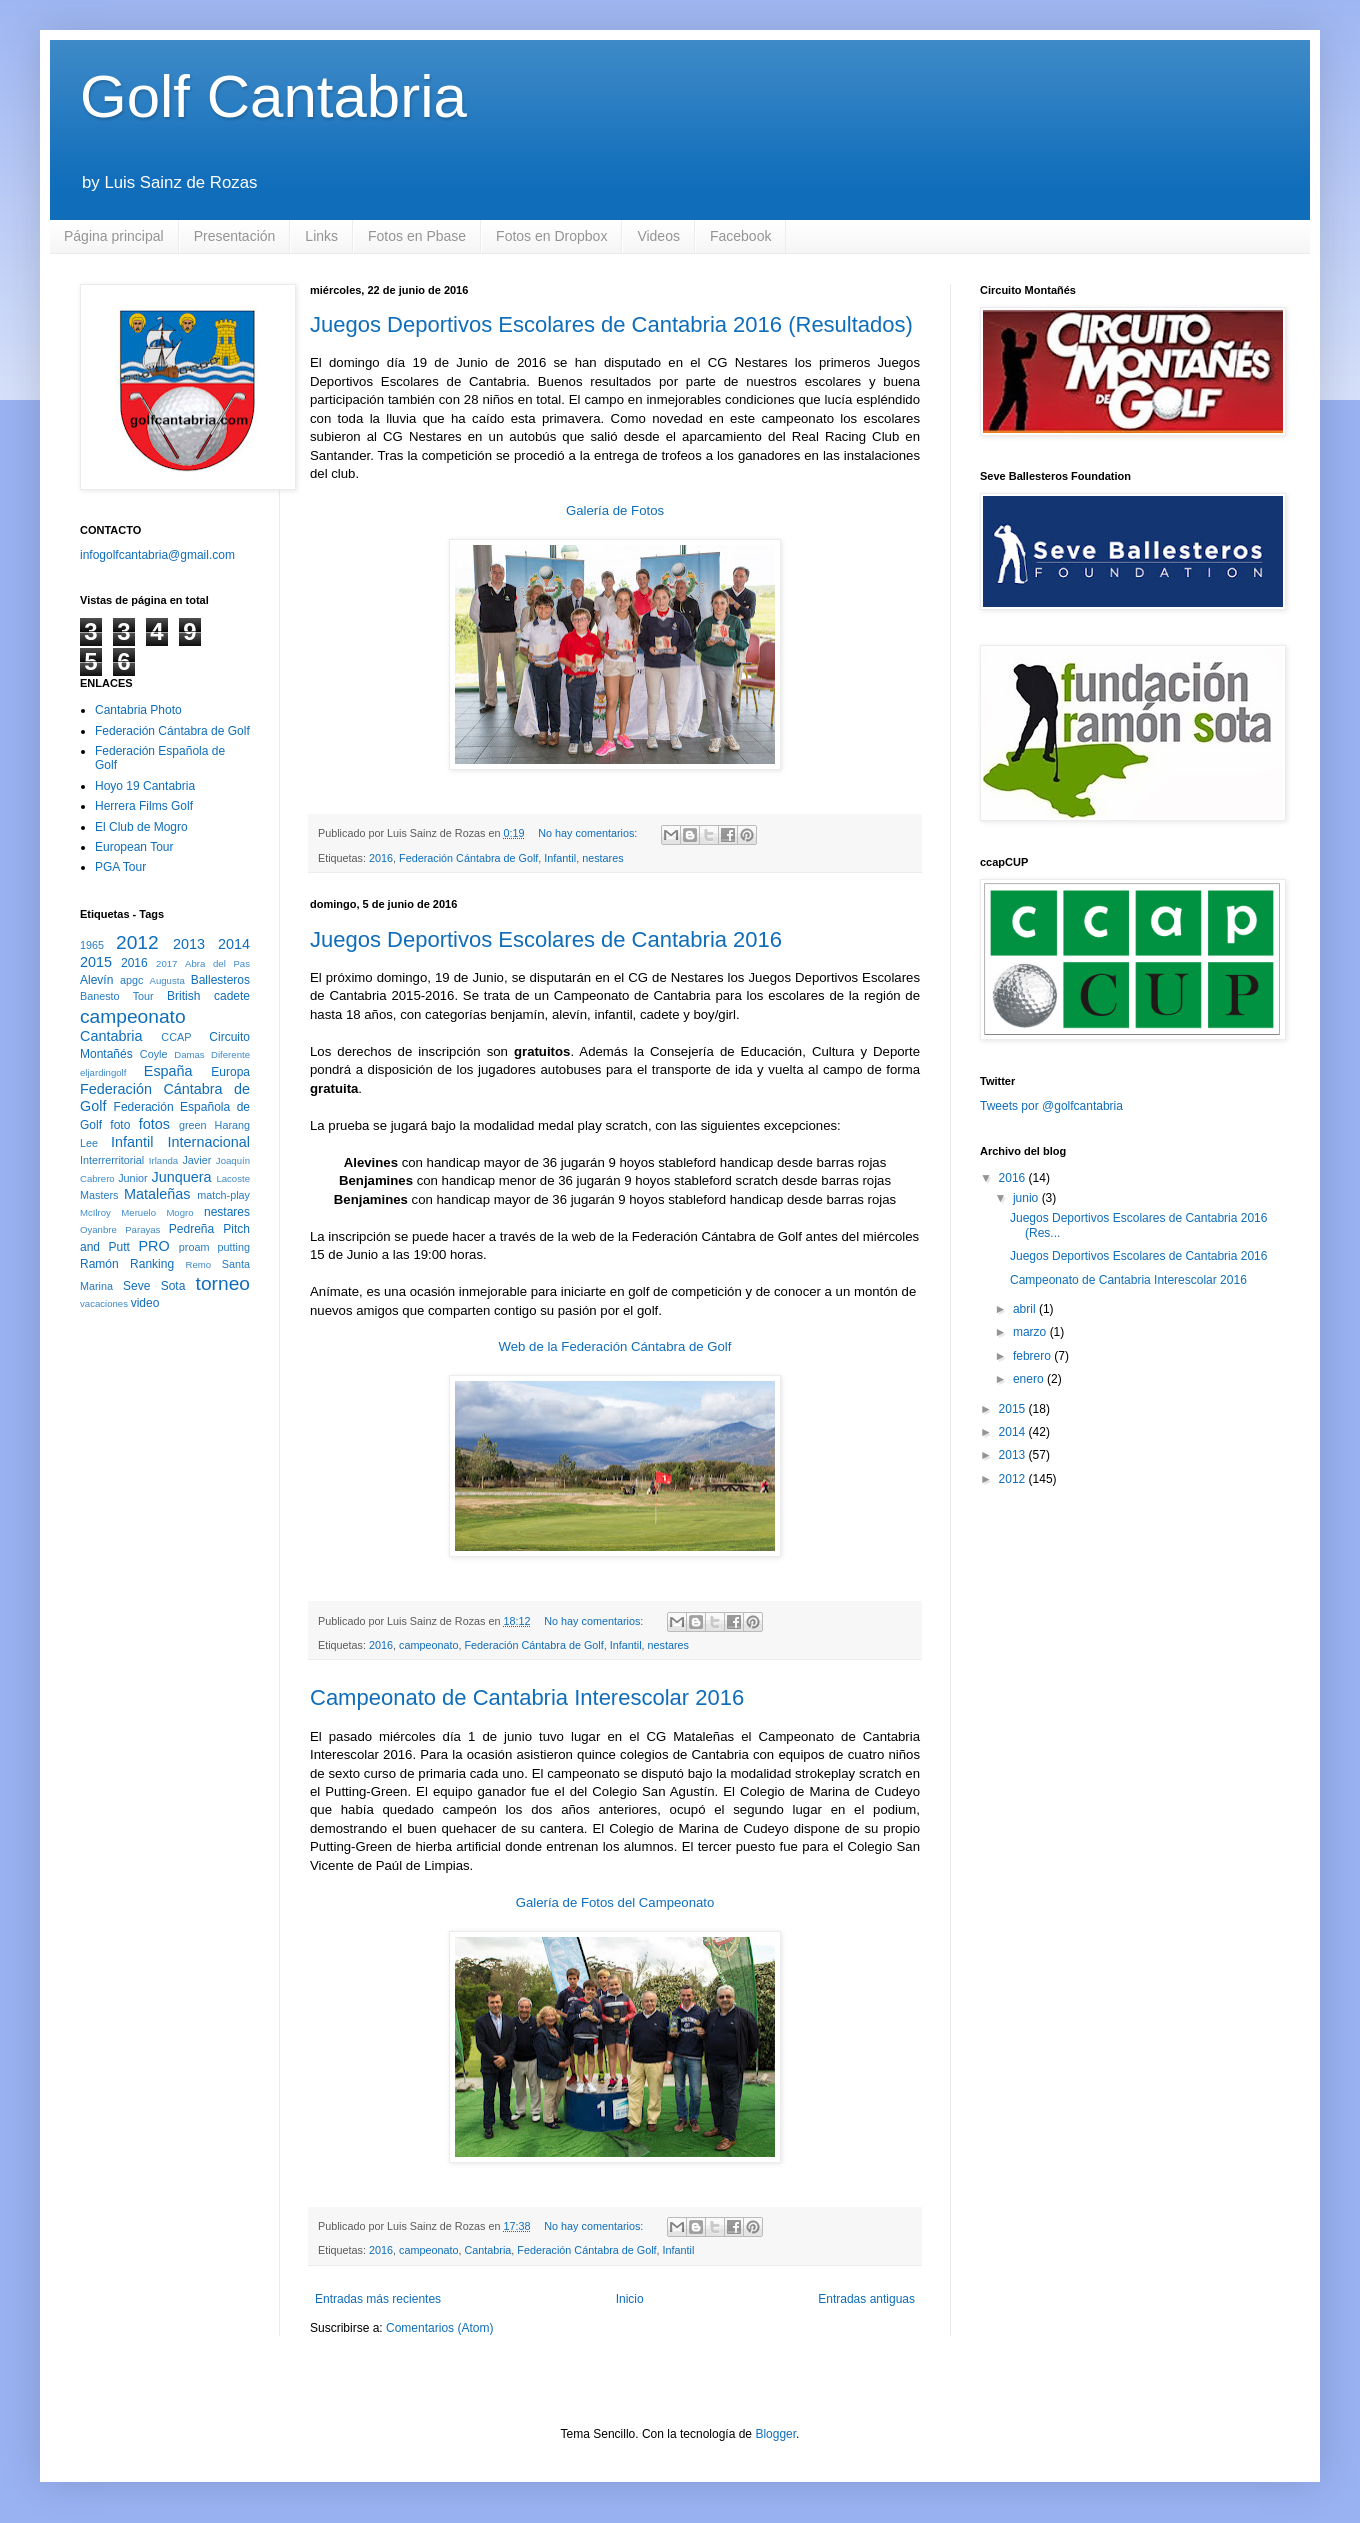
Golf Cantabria (273, 96)
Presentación (235, 236)
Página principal (114, 236)
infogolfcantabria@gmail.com (157, 555)
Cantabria (488, 2250)
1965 (92, 945)
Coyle (154, 1054)
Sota (173, 1286)
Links (321, 236)
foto (120, 1125)
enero (1030, 1379)
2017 (166, 963)
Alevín (96, 980)
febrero (1033, 1356)
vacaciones (104, 1303)
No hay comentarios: (589, 833)
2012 (137, 942)
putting (234, 1247)
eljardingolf (103, 1072)
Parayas (142, 1229)
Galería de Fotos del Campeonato (615, 1902)
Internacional (209, 1142)
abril (1026, 1309)
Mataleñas (157, 1194)
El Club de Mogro (141, 827)
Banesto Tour (117, 996)
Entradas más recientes (378, 2299)
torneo (223, 1283)
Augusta (167, 980)
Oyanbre (98, 1229)
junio (1027, 1198)
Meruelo (138, 1212)
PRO (153, 1246)
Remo (198, 1264)
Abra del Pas (217, 963)
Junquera (182, 1177)
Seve (136, 1286)
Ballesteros (220, 980)
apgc (131, 980)
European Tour (134, 847)
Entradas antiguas (866, 2299)
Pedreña (191, 1229)
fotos (154, 1124)
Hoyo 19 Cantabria (145, 786)
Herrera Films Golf (144, 806)
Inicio (630, 2299)
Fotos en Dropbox (551, 236)
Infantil (560, 858)
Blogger (775, 2434)
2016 (381, 858)
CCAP (176, 1037)
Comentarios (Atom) (439, 2328)
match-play (223, 1195)
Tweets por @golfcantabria (1051, 1106)
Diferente (230, 1054)
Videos (658, 236)
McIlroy (95, 1212)
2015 (96, 962)
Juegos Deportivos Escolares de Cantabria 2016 (546, 939)
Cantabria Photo (138, 710)
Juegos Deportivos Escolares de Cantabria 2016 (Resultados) (611, 324)
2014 (234, 944)
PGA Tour (120, 867)
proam (194, 1247)
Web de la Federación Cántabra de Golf (615, 1346)
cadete (232, 996)
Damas (189, 1054)
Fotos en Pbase (417, 236)
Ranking (152, 1264)
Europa (230, 1072)
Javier (196, 1160)
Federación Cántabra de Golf (468, 858)
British (183, 996)
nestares (602, 858)
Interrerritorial (112, 1160)
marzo (1031, 1332)
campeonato (428, 1645)
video (145, 1303)
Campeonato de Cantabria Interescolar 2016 (527, 1697)
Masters (99, 1195)
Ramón (99, 1264)
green (193, 1125)
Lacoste (233, 1178)
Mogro (179, 1212)
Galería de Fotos (615, 510)
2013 (189, 944)
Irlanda (163, 1160)
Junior (132, 1178)
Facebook (740, 236)
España (168, 1071)
